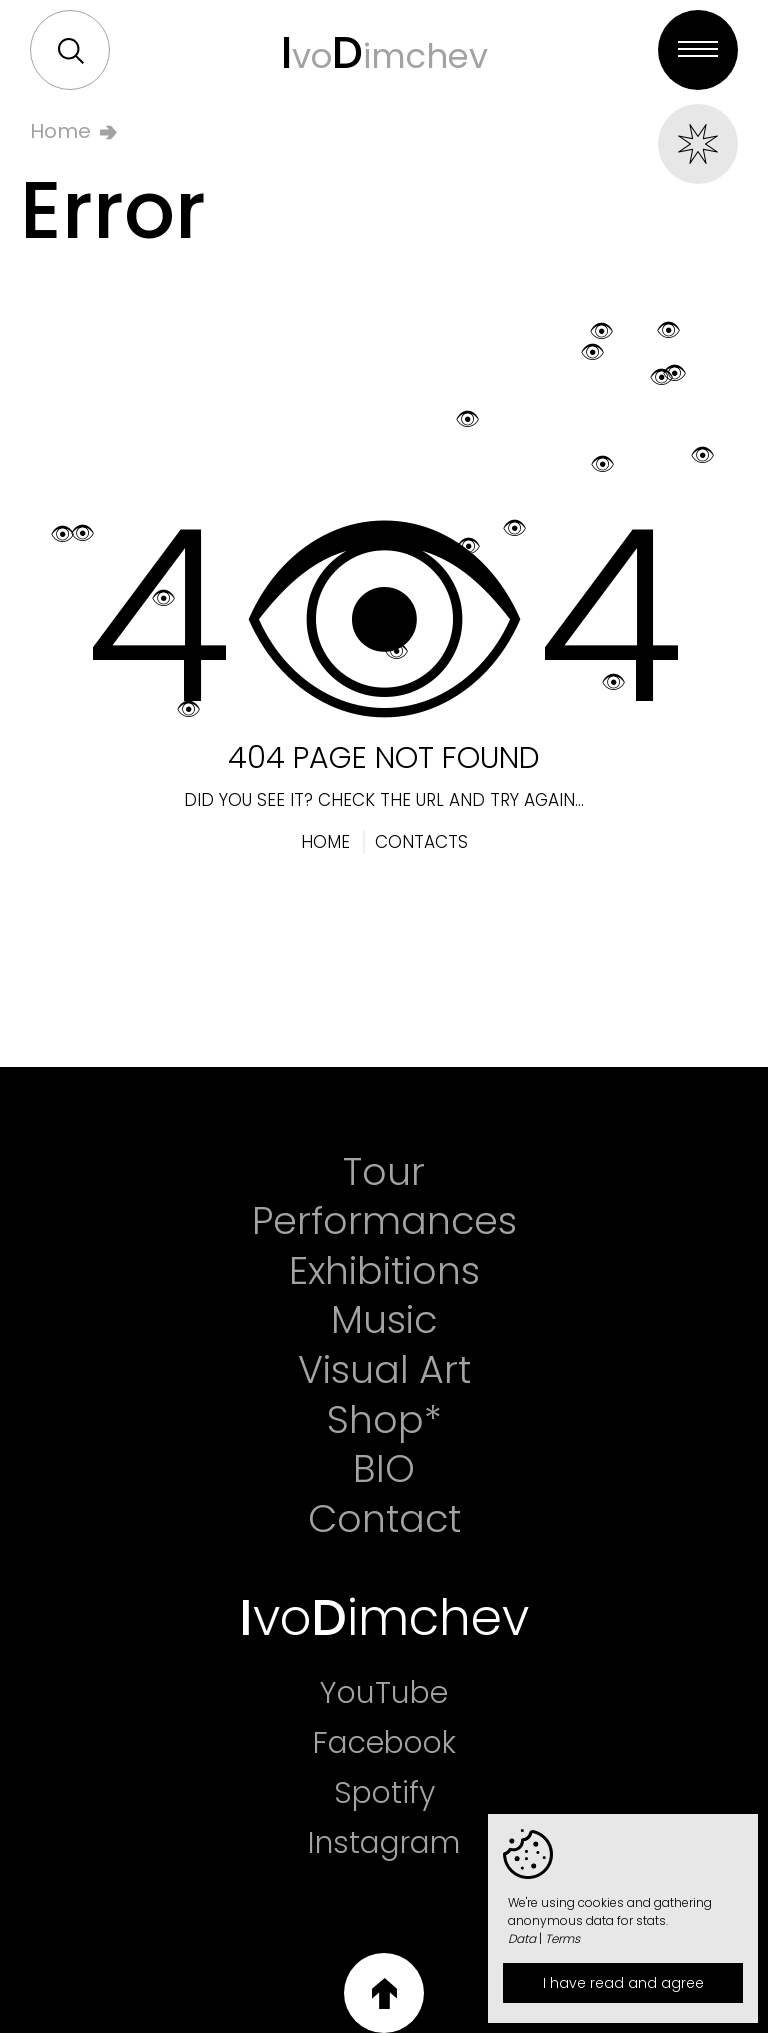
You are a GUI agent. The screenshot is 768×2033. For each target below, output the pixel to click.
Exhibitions (384, 1271)
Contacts (421, 842)
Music (384, 1320)
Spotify (384, 1793)
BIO (384, 1469)
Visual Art (384, 1370)
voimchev (384, 52)
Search (71, 51)
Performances (384, 1221)
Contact (384, 1519)
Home (60, 131)
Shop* (384, 1420)
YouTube (384, 1693)
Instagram (384, 1843)
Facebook (384, 1743)
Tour (384, 1172)
